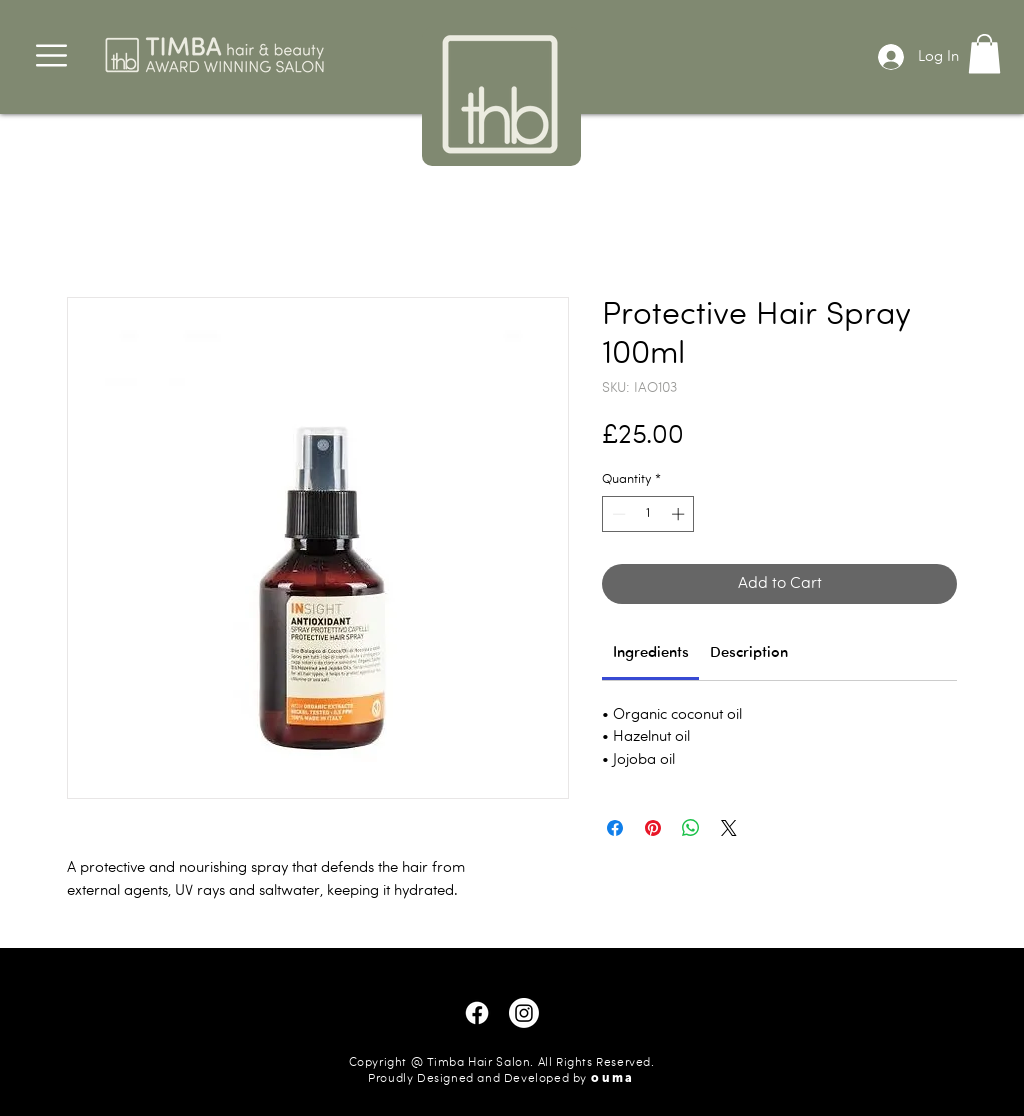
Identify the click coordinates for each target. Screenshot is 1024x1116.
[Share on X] (729, 828)
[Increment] (680, 514)
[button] (51, 55)
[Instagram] (524, 1013)
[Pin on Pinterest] (653, 828)
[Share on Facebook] (615, 828)
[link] (651, 653)
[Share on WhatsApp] (691, 828)
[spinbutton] (648, 514)
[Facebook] (477, 1013)
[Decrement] (617, 514)
